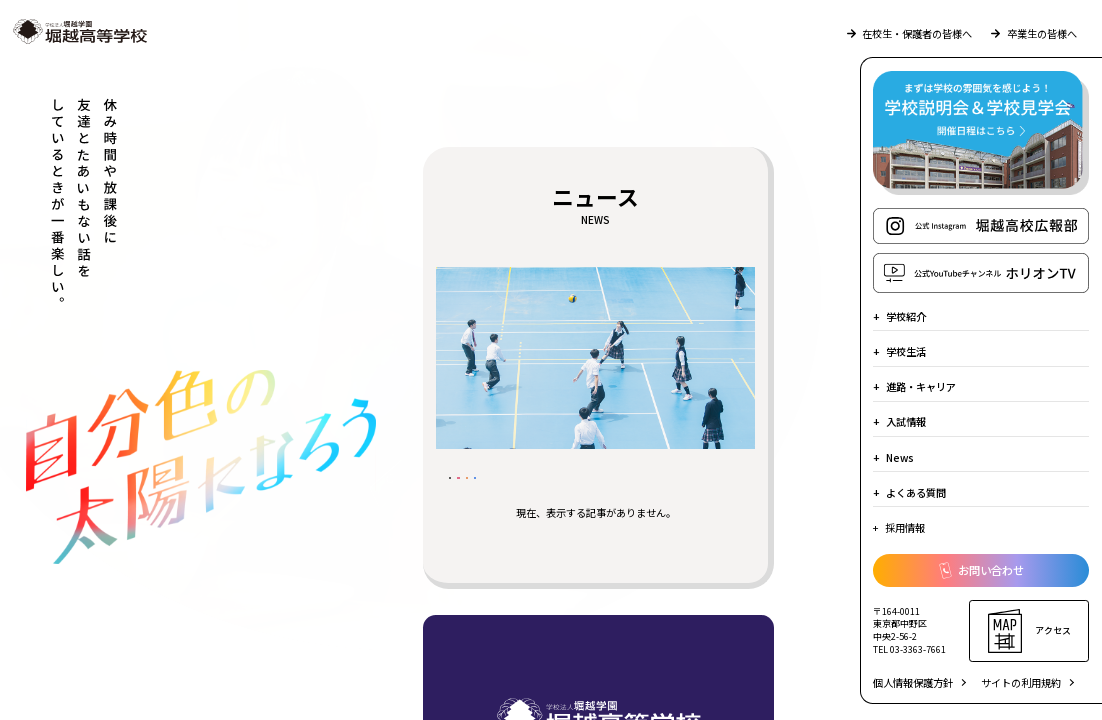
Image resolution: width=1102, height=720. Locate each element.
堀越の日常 (690, 490)
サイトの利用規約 (1021, 682)
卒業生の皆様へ (1033, 33)
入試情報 (906, 421)
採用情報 (905, 527)
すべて (481, 490)
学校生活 (906, 351)
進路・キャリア (921, 386)
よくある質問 (916, 492)
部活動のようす (508, 524)
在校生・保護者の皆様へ (909, 33)
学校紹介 (906, 316)
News (900, 457)
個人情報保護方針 (913, 682)
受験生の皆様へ (579, 490)
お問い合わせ (981, 571)
